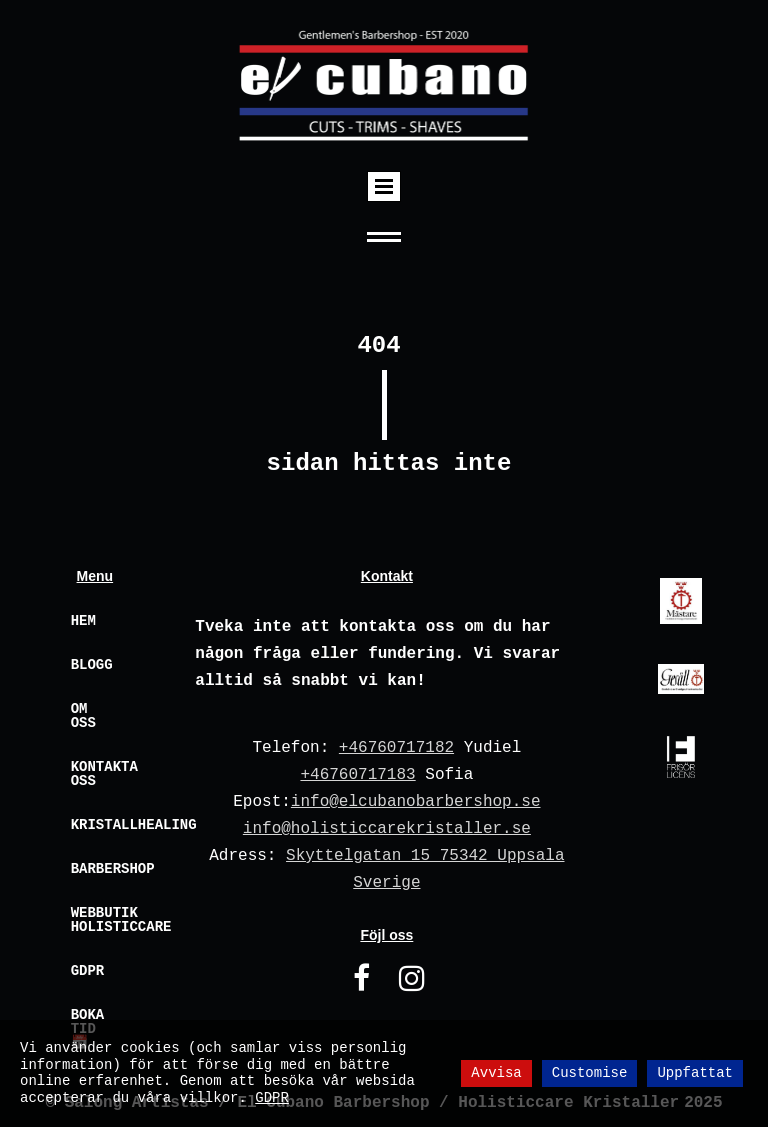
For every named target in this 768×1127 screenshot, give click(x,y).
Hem (83, 621)
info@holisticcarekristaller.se (387, 829)
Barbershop (105, 869)
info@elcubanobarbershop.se (416, 802)
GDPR (88, 971)
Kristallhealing (105, 825)
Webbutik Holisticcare (105, 920)
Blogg (92, 665)
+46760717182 (396, 748)
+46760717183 (357, 775)
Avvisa (496, 1073)
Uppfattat (695, 1073)
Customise (590, 1073)
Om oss (83, 716)
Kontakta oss (104, 774)
